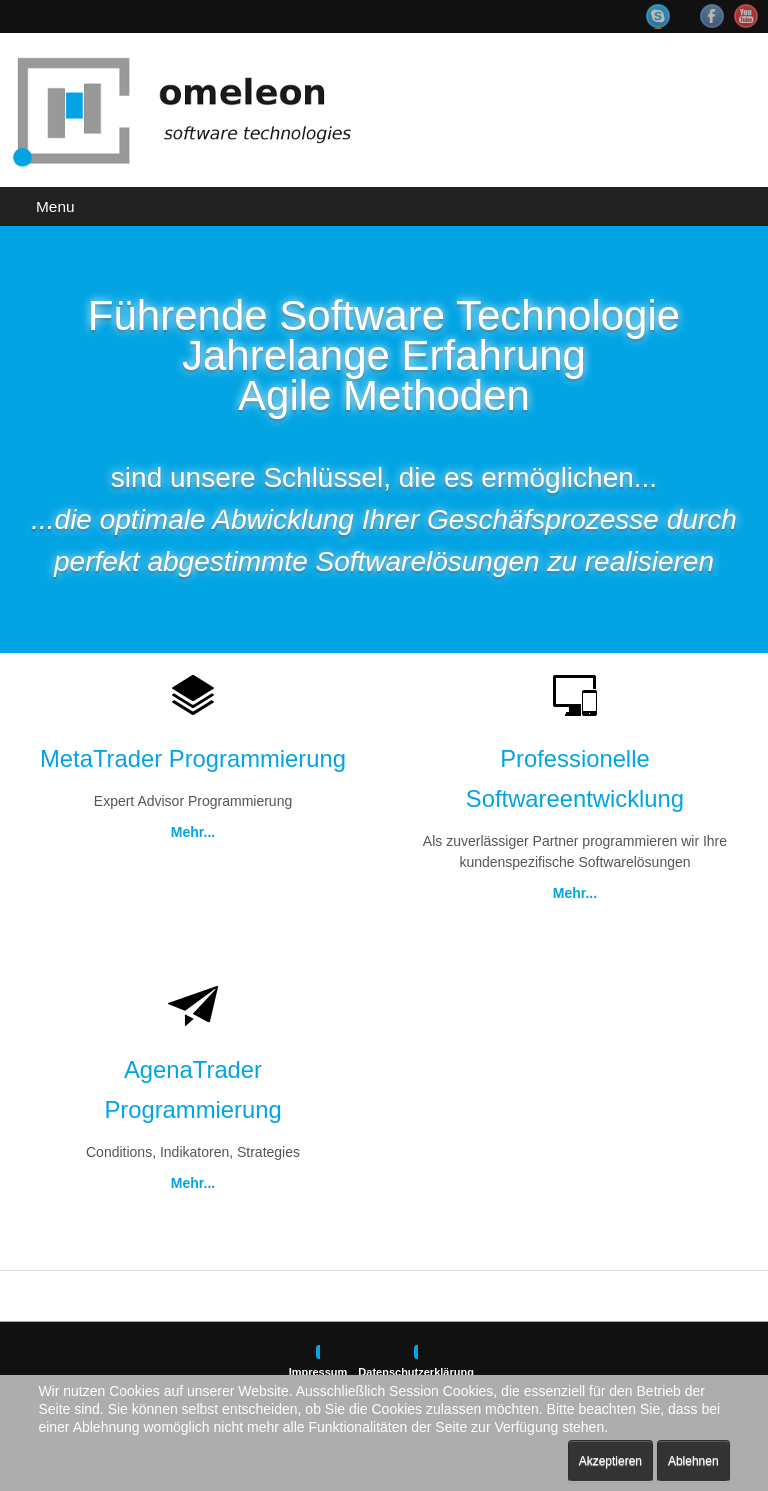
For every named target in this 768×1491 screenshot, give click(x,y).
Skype (668, 16)
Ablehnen (693, 1461)
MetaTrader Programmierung (193, 758)
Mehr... (193, 832)
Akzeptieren (610, 1461)
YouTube (746, 16)
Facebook (712, 16)
